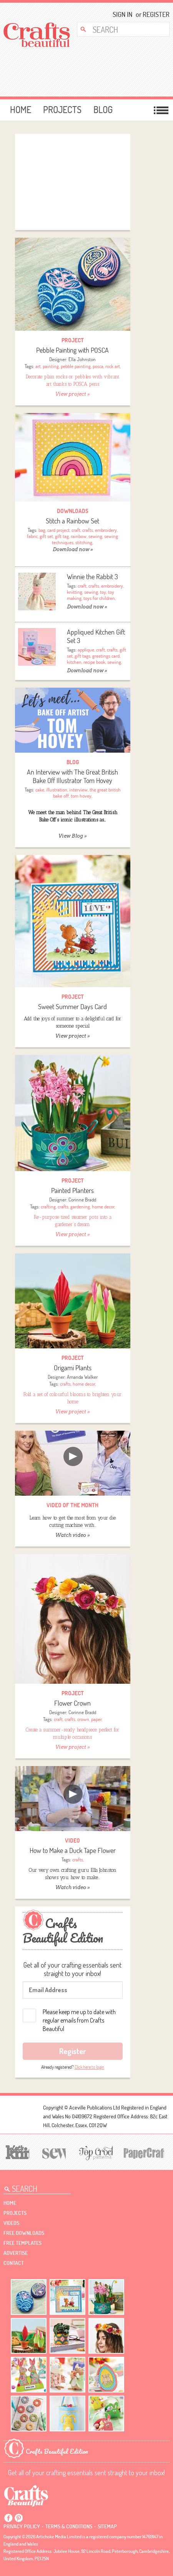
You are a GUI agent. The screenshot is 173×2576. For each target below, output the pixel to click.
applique (86, 649)
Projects (62, 109)
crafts (87, 530)
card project (58, 530)
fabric (32, 536)
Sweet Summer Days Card (72, 1006)
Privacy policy (21, 2526)
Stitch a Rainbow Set (72, 521)
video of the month (72, 1505)
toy (103, 592)
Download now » (73, 549)
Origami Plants (72, 1367)
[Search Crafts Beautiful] (118, 29)
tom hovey (81, 796)
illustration (56, 789)
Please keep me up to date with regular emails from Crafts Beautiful (79, 2020)
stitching (83, 542)
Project (73, 340)
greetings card (106, 656)
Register (154, 14)
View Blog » (72, 836)
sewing (95, 536)
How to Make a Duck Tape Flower (73, 1850)
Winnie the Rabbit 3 (92, 576)
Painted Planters (72, 1190)
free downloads (23, 2232)
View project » (72, 394)
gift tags (82, 656)
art (38, 366)
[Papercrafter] (143, 2152)
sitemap (107, 2526)
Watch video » (72, 1535)
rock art (112, 366)
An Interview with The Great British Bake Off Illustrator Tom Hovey (72, 776)
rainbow (78, 536)
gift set (46, 536)
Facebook (8, 2518)
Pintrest (18, 2518)
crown (83, 1719)
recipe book (94, 662)
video (72, 1840)
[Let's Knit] (16, 2151)
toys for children (99, 598)
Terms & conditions (68, 2526)
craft (76, 530)
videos (11, 2222)
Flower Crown (72, 1703)
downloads (72, 511)
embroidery (106, 530)
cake (39, 789)
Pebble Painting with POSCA (72, 350)
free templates (22, 2242)
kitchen (74, 662)
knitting (74, 592)
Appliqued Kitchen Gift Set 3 (96, 636)
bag (41, 530)
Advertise (15, 2252)
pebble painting (76, 366)
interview (78, 789)
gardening (80, 1206)
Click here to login (89, 2067)
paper (96, 1719)
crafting (48, 1206)
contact (13, 2262)
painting (51, 366)
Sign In (122, 14)
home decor (103, 1206)
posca (98, 366)
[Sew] (52, 2152)
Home (20, 109)
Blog (103, 109)
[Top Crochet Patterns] (95, 2152)
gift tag (62, 536)
